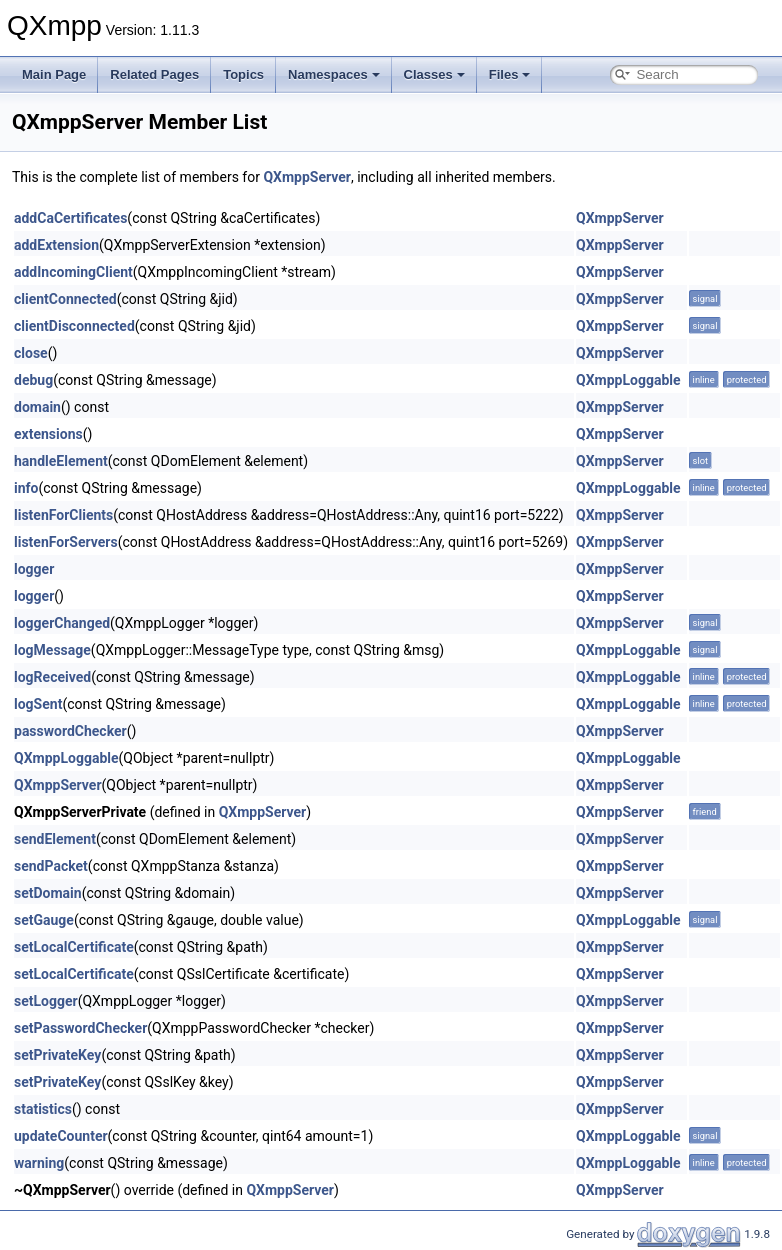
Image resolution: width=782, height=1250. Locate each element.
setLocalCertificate (74, 947)
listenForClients (63, 515)
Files (510, 74)
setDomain (48, 893)
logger (34, 569)
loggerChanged (62, 623)
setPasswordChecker (80, 1028)
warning (39, 1163)
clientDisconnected (74, 326)
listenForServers (66, 542)
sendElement (55, 839)
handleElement (61, 461)
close (31, 353)
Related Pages (154, 74)
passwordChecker (70, 731)
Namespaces (334, 74)
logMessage (52, 650)
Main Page (54, 74)
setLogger (46, 1001)
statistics (43, 1109)
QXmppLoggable (628, 380)
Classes (434, 74)
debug (33, 380)
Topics (243, 74)
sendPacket (51, 866)
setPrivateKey (57, 1055)
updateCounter (61, 1136)
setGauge (44, 920)
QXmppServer (307, 177)
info (26, 488)
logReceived (52, 677)
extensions (48, 434)
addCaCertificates (70, 218)
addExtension (56, 245)
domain (37, 407)
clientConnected (65, 299)
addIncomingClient (73, 272)
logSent (38, 704)
